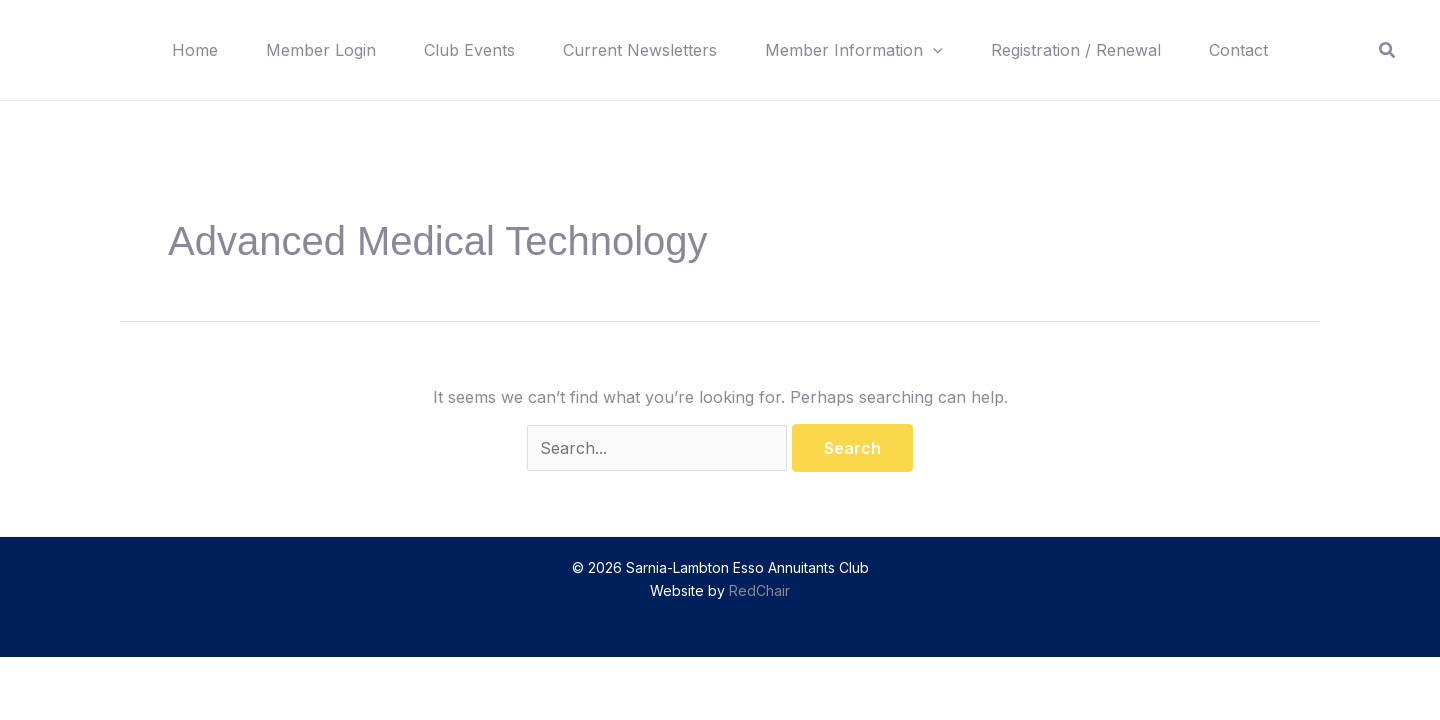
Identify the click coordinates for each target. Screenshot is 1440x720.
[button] (933, 50)
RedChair (759, 590)
